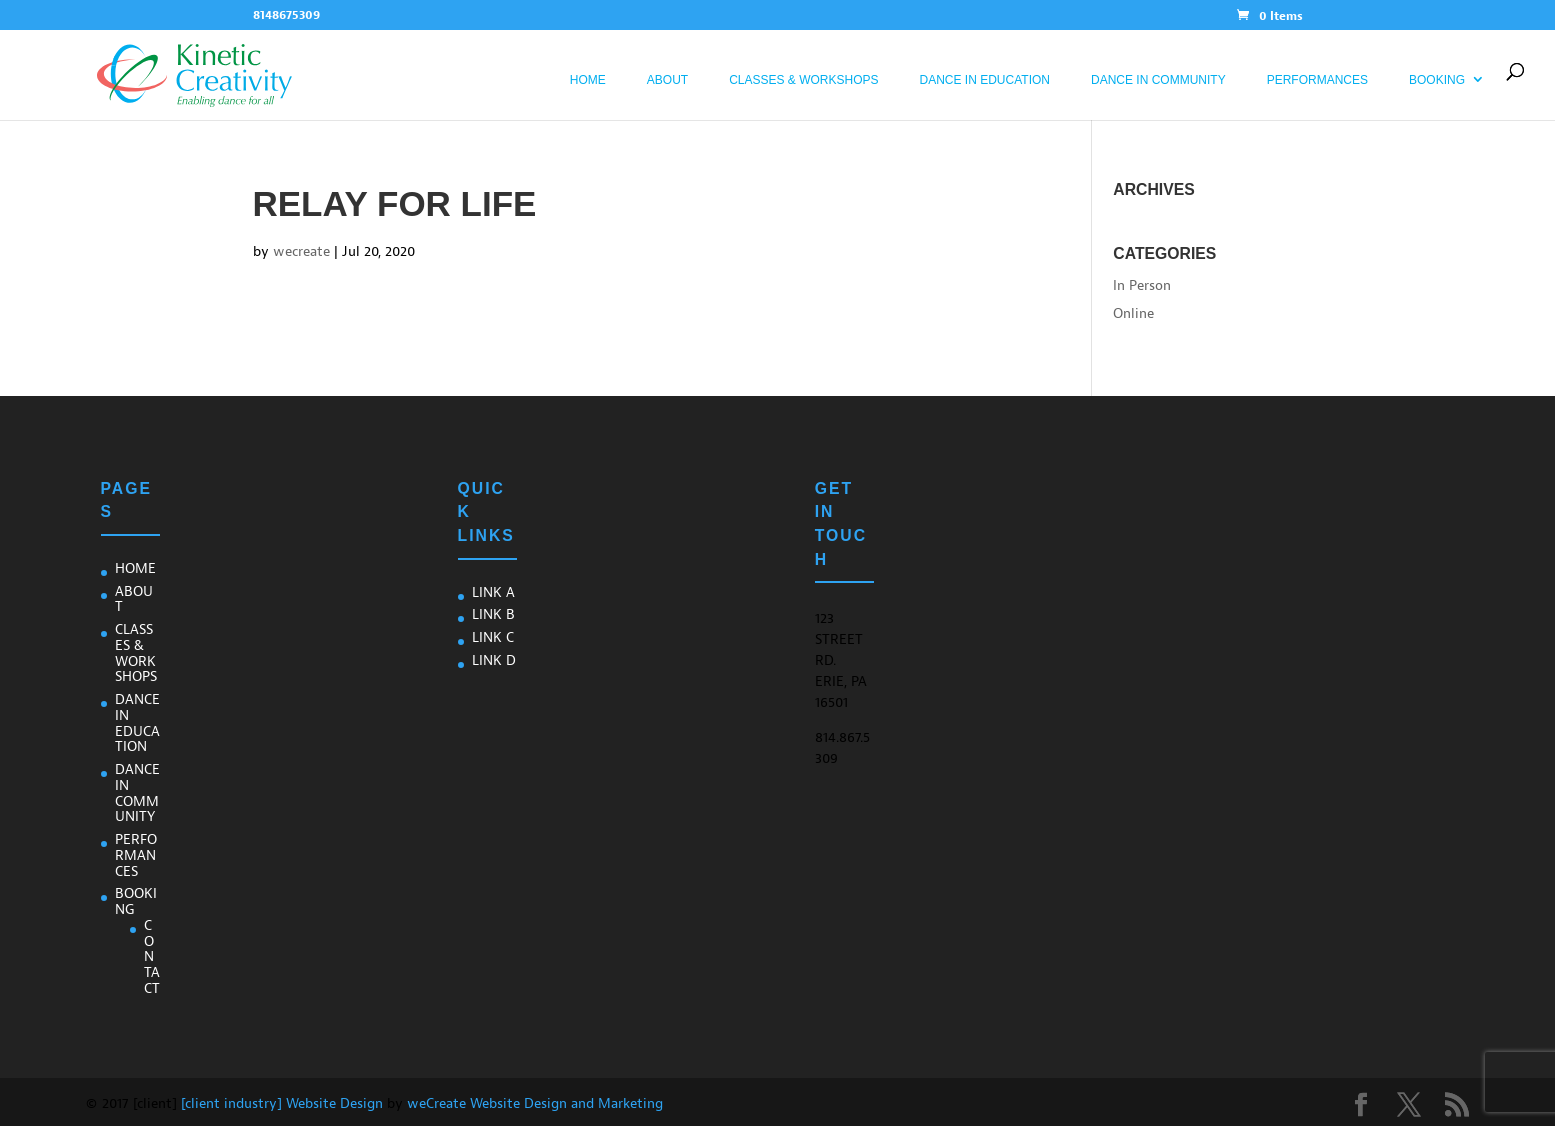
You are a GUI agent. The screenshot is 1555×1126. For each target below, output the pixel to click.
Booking (1437, 80)
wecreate (301, 251)
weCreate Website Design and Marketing (535, 1103)
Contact (152, 957)
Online (1133, 313)
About (667, 80)
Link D (494, 660)
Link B (493, 614)
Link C (493, 637)
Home (588, 80)
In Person (1142, 285)
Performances (1317, 80)
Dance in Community (1158, 80)
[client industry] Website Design (282, 1103)
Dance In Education (985, 80)
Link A (493, 592)
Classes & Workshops (803, 80)
